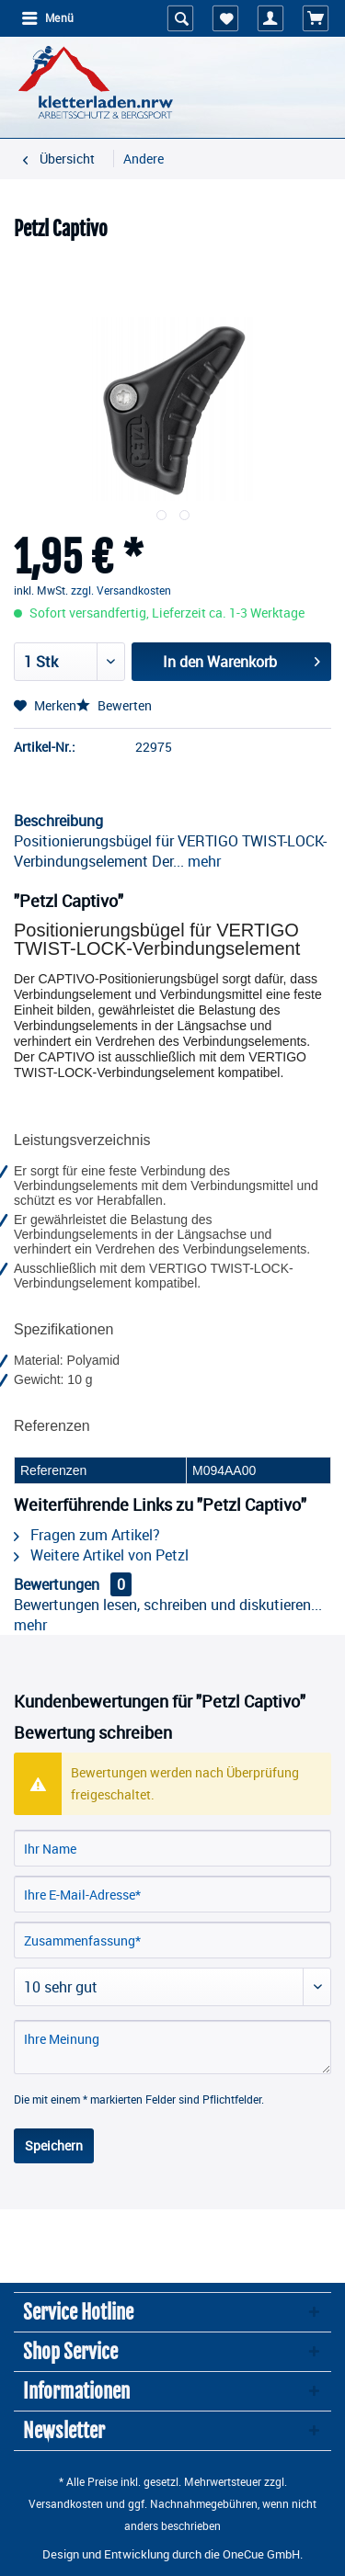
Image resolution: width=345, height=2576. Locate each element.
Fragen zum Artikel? (87, 1535)
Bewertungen (56, 1584)
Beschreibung (58, 821)
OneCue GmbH (261, 2554)
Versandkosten (66, 2503)
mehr (202, 861)
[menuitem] (47, 18)
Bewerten (114, 705)
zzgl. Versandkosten (121, 590)
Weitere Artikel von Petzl (101, 1555)
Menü (48, 17)
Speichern (54, 2145)
